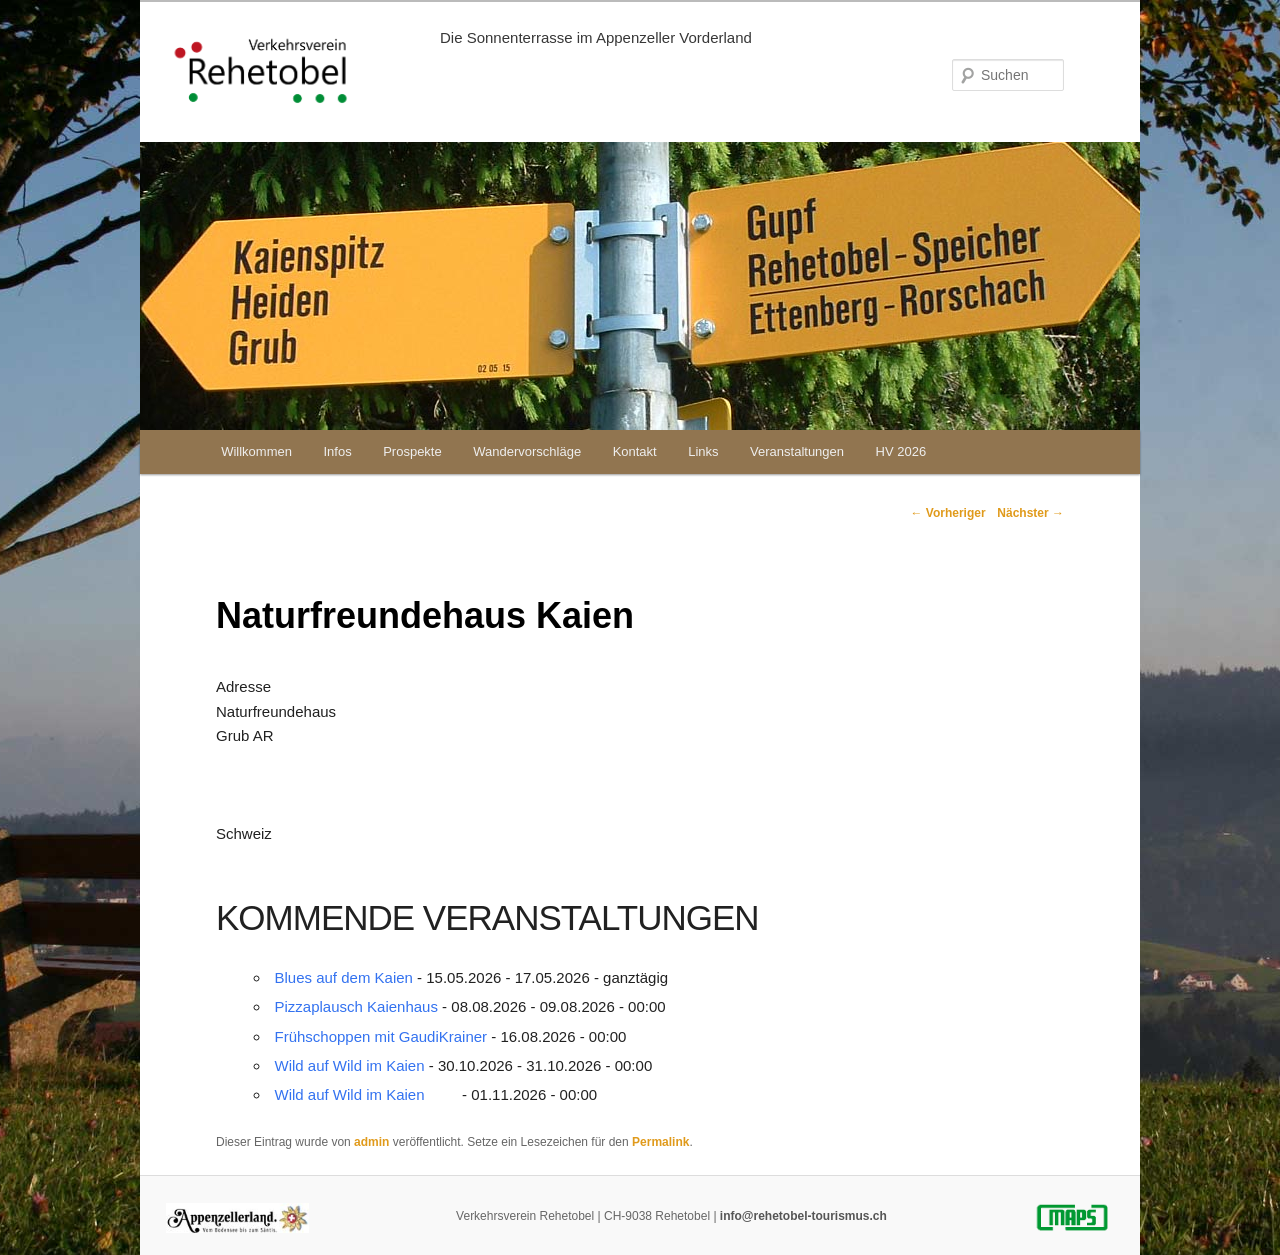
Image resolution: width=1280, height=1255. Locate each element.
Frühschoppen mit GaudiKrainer (381, 1036)
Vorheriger (947, 513)
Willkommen (256, 451)
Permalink (660, 1142)
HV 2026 (901, 451)
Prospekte (412, 451)
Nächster (1030, 513)
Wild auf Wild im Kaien (350, 1065)
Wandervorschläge (527, 451)
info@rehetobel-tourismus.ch (803, 1216)
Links (703, 451)
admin (371, 1142)
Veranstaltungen (797, 451)
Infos (337, 451)
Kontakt (635, 451)
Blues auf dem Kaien (344, 977)
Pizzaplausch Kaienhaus (356, 1006)
